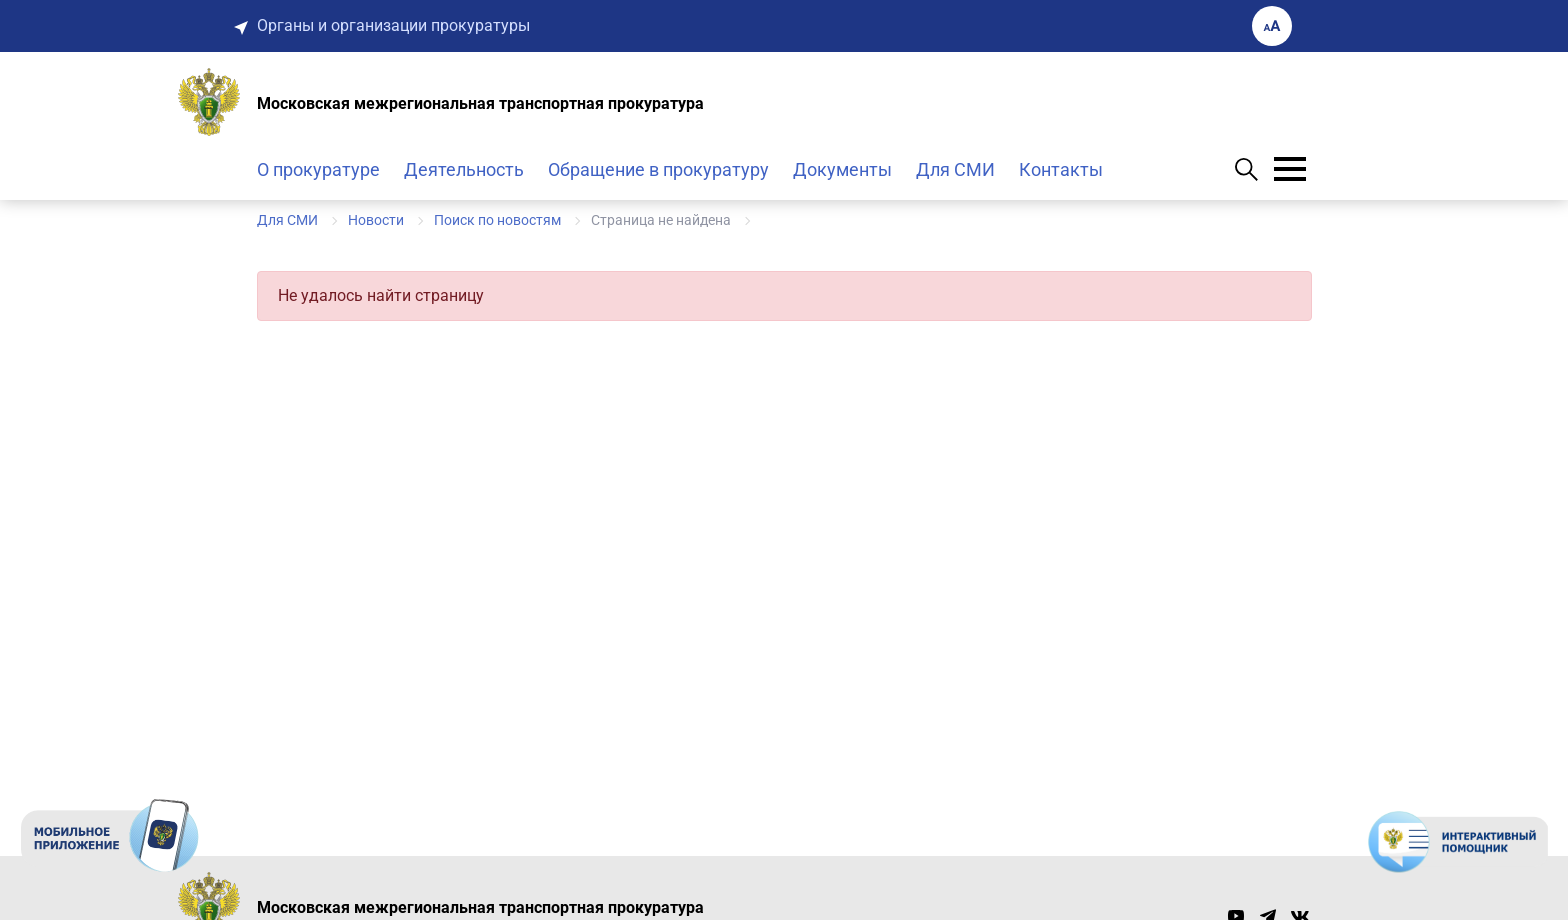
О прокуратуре (318, 169)
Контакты (1061, 169)
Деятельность (464, 169)
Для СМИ (955, 169)
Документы (842, 169)
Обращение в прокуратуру (658, 169)
